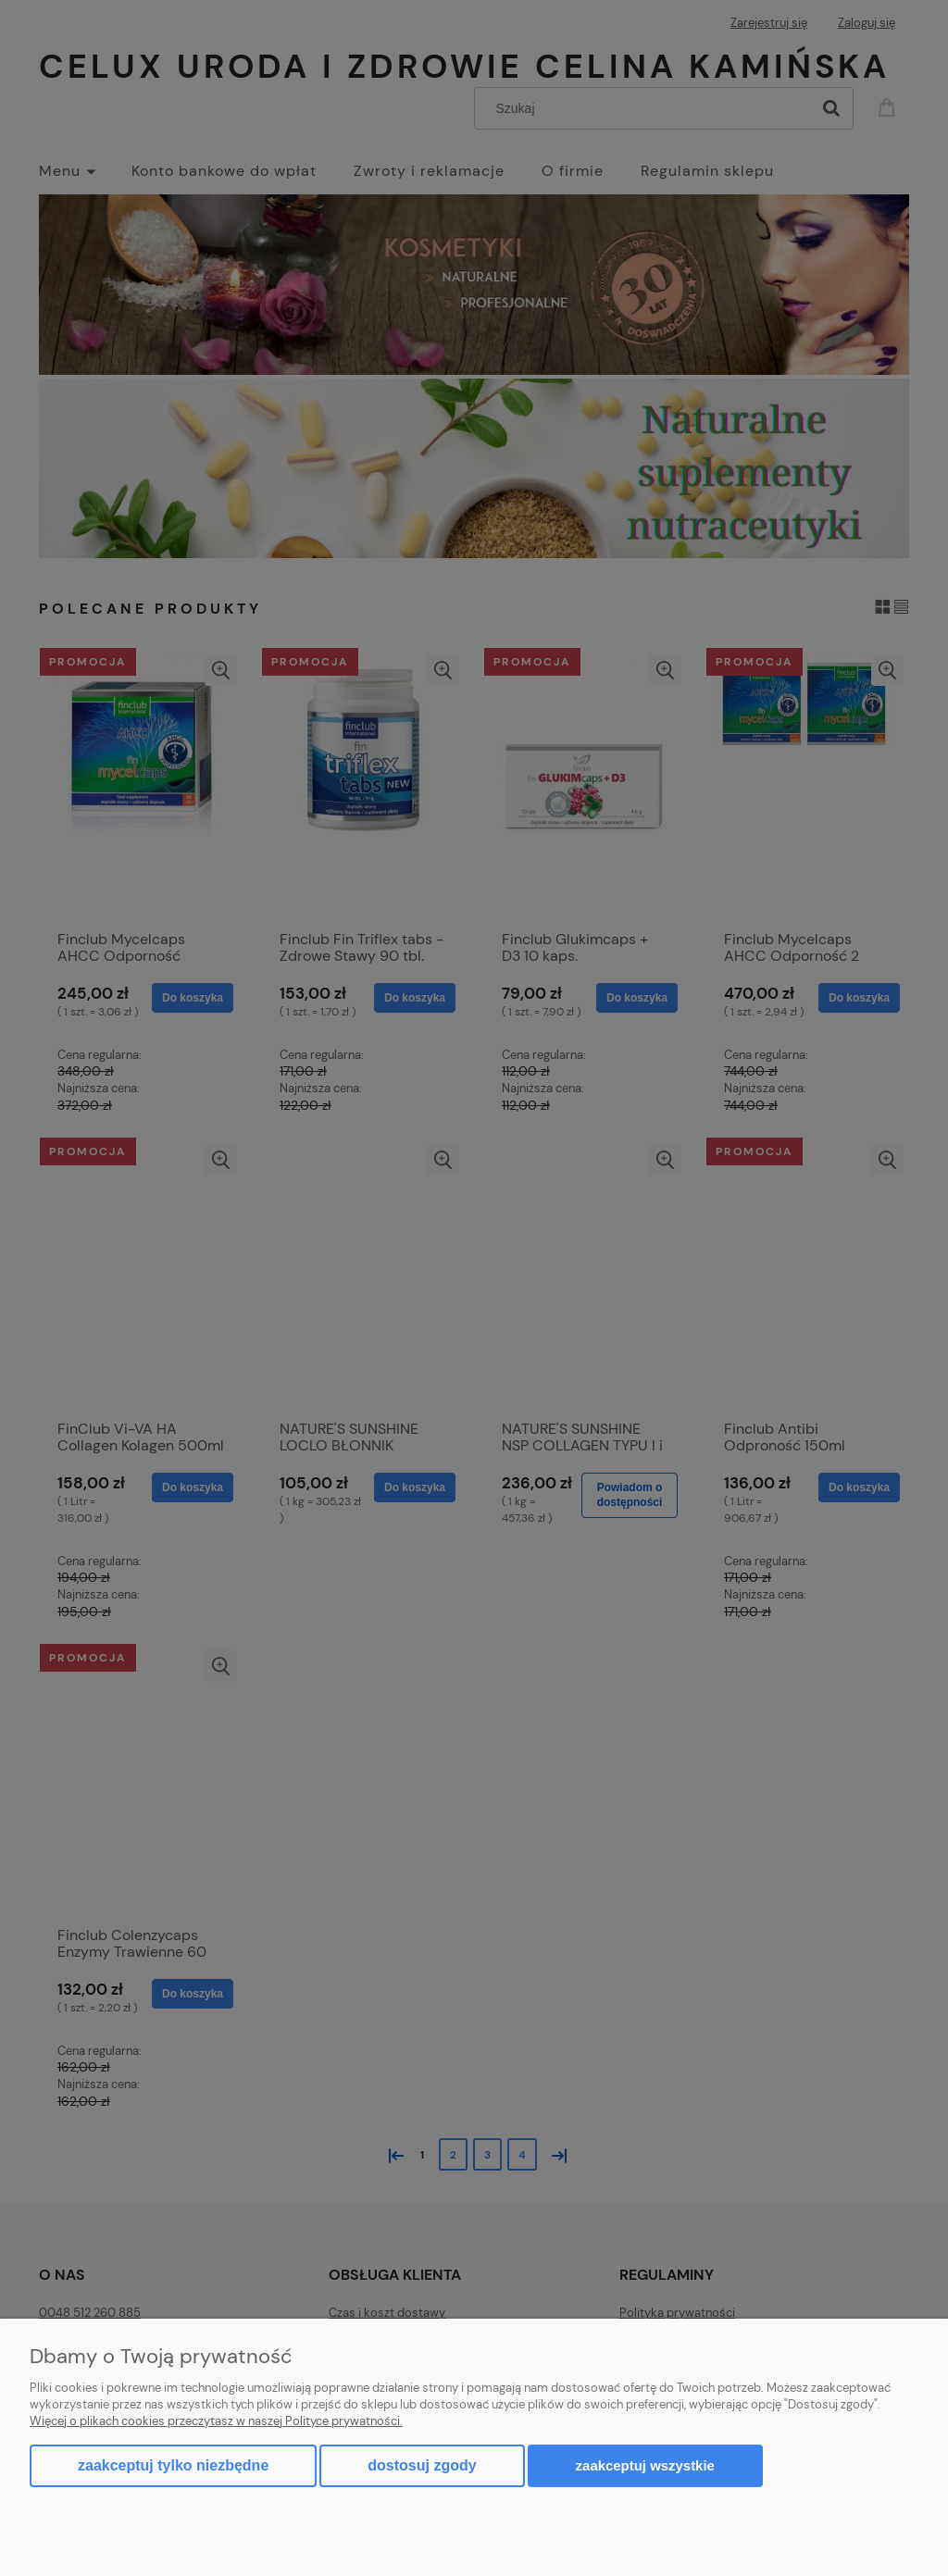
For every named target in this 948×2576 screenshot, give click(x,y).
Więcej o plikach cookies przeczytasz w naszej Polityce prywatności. (216, 2421)
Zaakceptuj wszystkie (645, 2465)
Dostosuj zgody (422, 2465)
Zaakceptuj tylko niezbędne (173, 2465)
